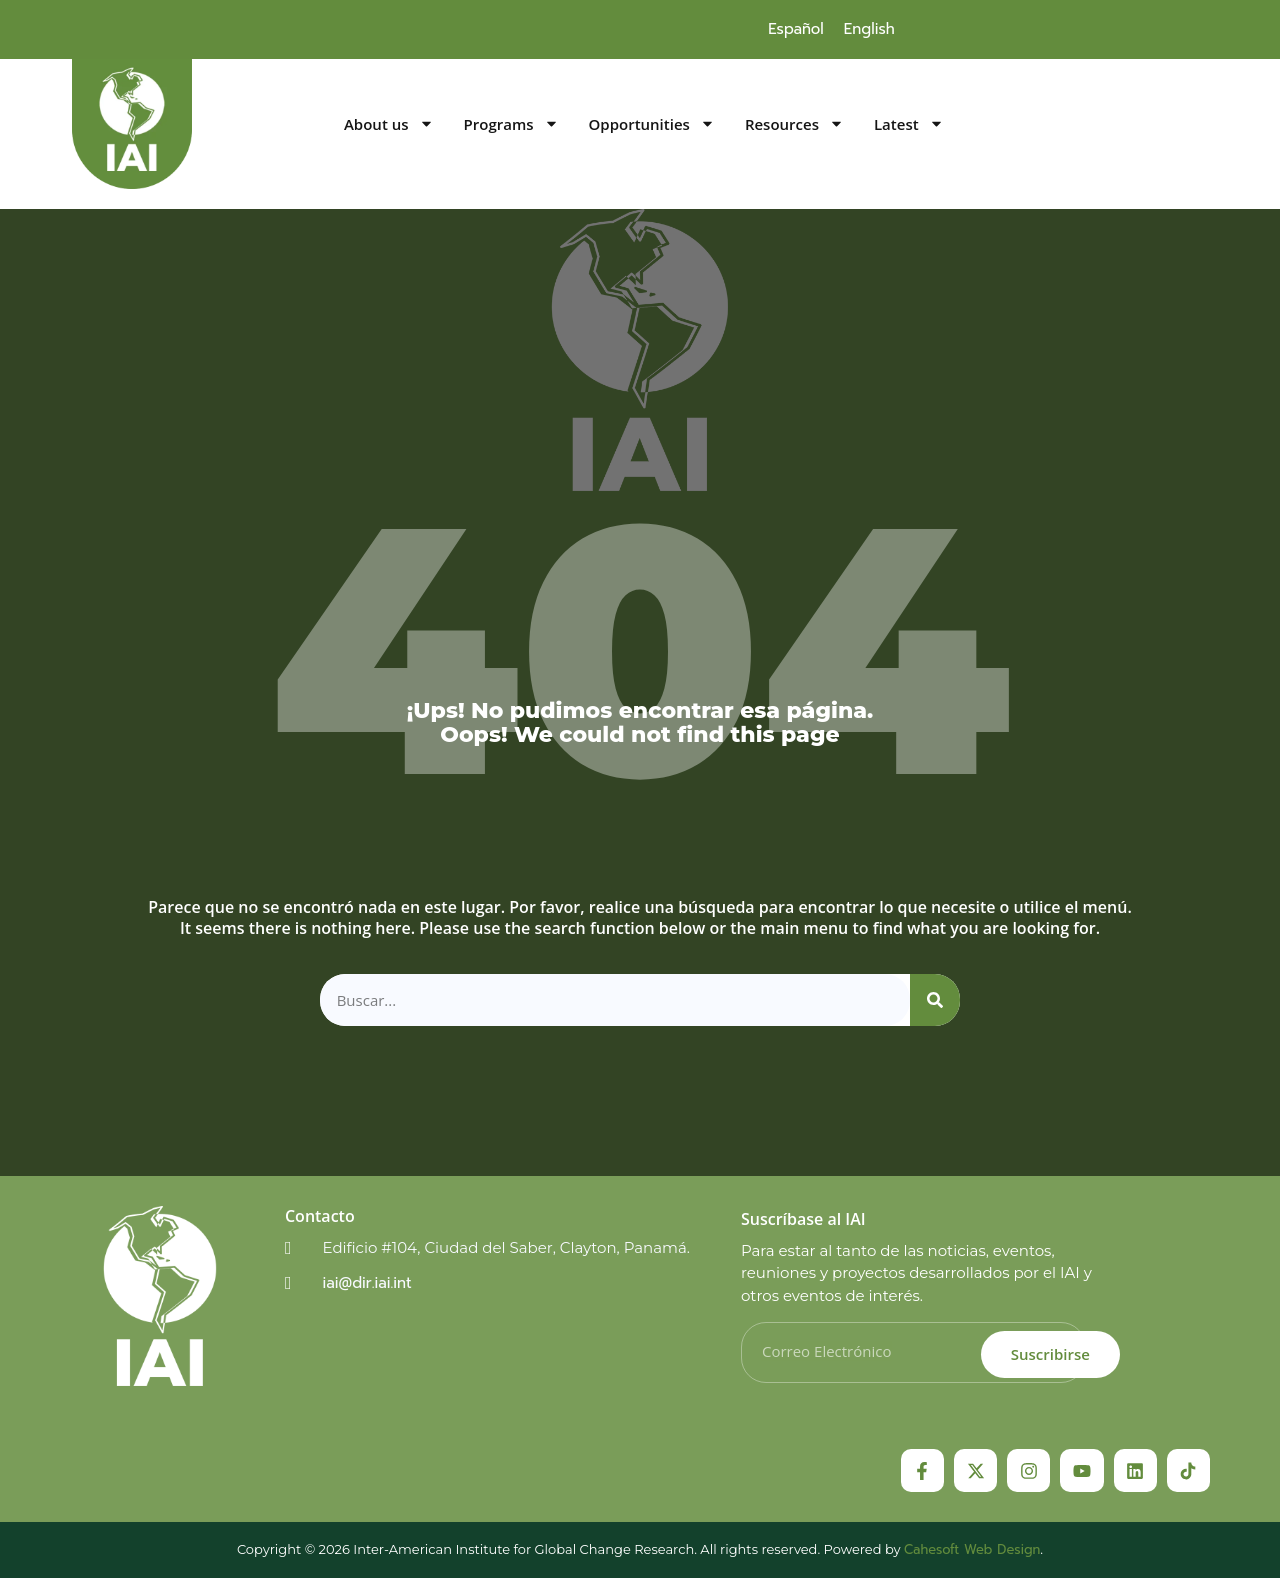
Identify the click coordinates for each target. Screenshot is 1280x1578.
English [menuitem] (869, 29)
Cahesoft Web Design (972, 1549)
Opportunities (652, 124)
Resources (794, 124)
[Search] (935, 1000)
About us (389, 124)
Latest (909, 124)
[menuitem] (795, 29)
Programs (511, 124)
